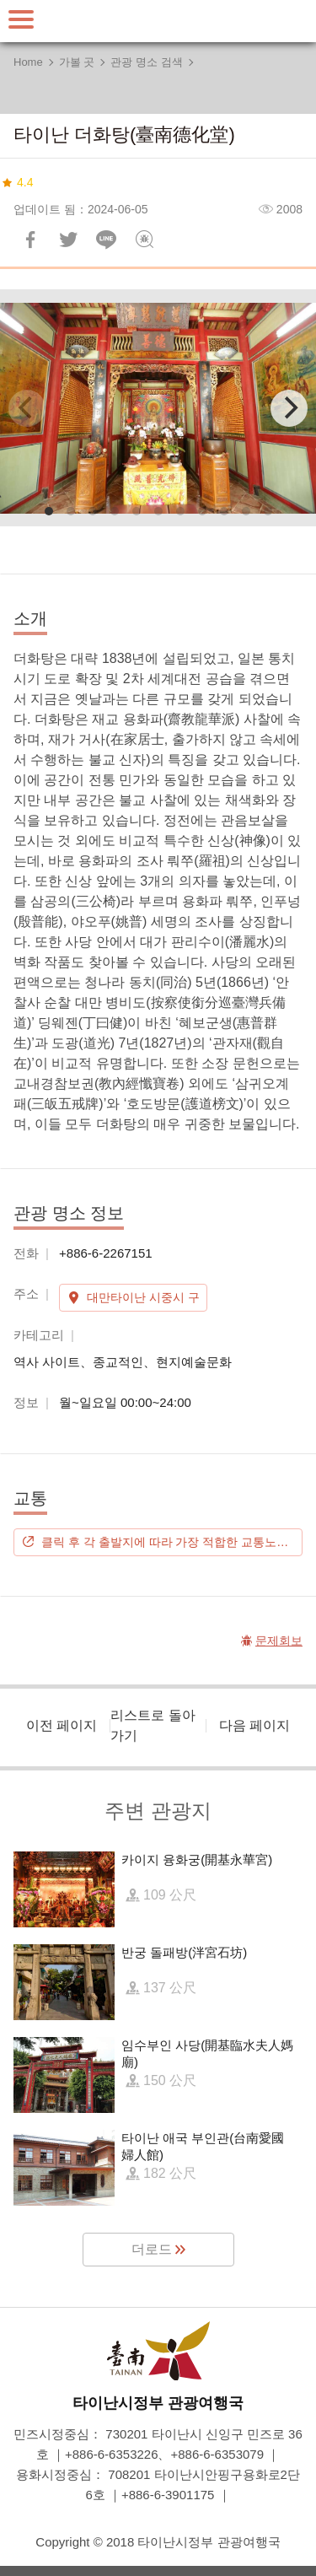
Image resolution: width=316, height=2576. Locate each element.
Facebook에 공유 (30, 239)
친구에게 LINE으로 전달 (106, 239)
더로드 (151, 2249)
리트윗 (68, 239)
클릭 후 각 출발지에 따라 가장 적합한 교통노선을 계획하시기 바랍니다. (172, 1542)
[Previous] (27, 408)
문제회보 (144, 239)
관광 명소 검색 (146, 62)
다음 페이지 (254, 1725)
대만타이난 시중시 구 (143, 1297)
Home (28, 62)
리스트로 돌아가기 (152, 1725)
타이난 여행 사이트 (158, 21)
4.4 (25, 182)
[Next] (289, 408)
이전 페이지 (61, 1725)
